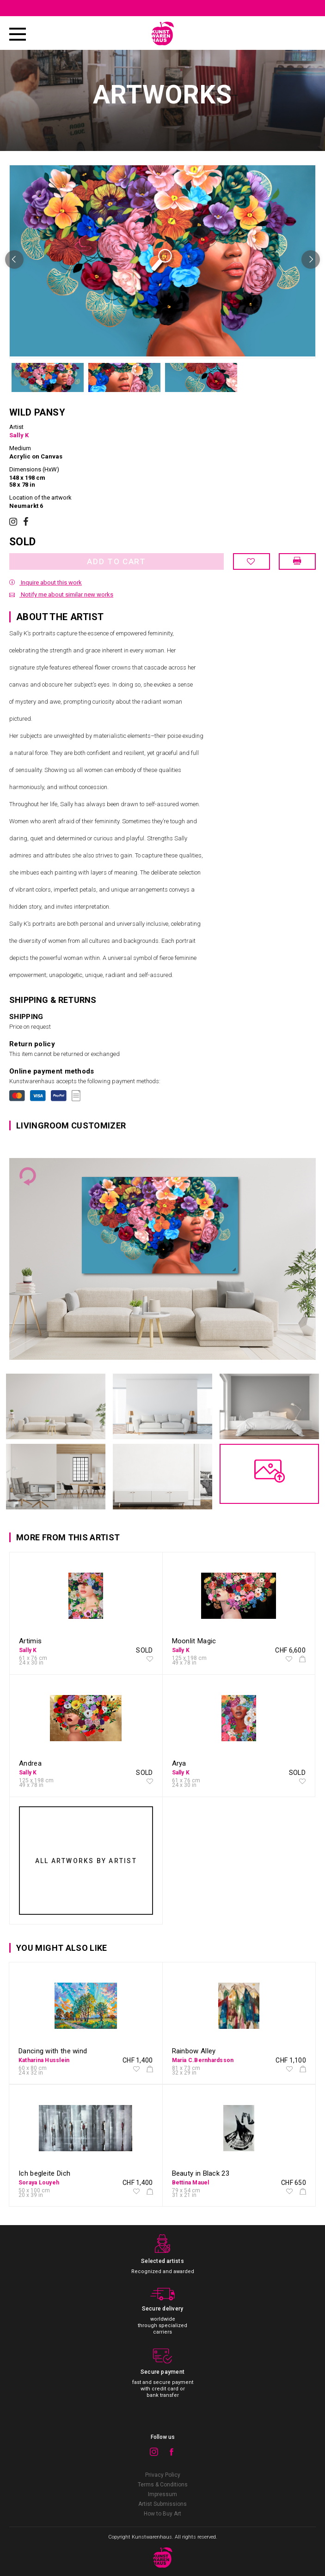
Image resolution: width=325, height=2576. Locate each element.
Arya (179, 1763)
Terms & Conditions (163, 2484)
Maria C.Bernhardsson (203, 2060)
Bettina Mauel (190, 2182)
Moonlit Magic (194, 1641)
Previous (14, 259)
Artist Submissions (162, 2504)
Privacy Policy (162, 2475)
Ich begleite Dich (44, 2173)
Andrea (30, 1763)
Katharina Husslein (43, 2060)
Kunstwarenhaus (152, 2537)
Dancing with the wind (52, 2051)
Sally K (19, 435)
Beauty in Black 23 (200, 2173)
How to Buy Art (162, 2513)
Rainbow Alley (194, 2051)
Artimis (30, 1641)
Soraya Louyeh (38, 2182)
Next (310, 259)
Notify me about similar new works (61, 594)
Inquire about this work (45, 582)
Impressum (162, 2494)
